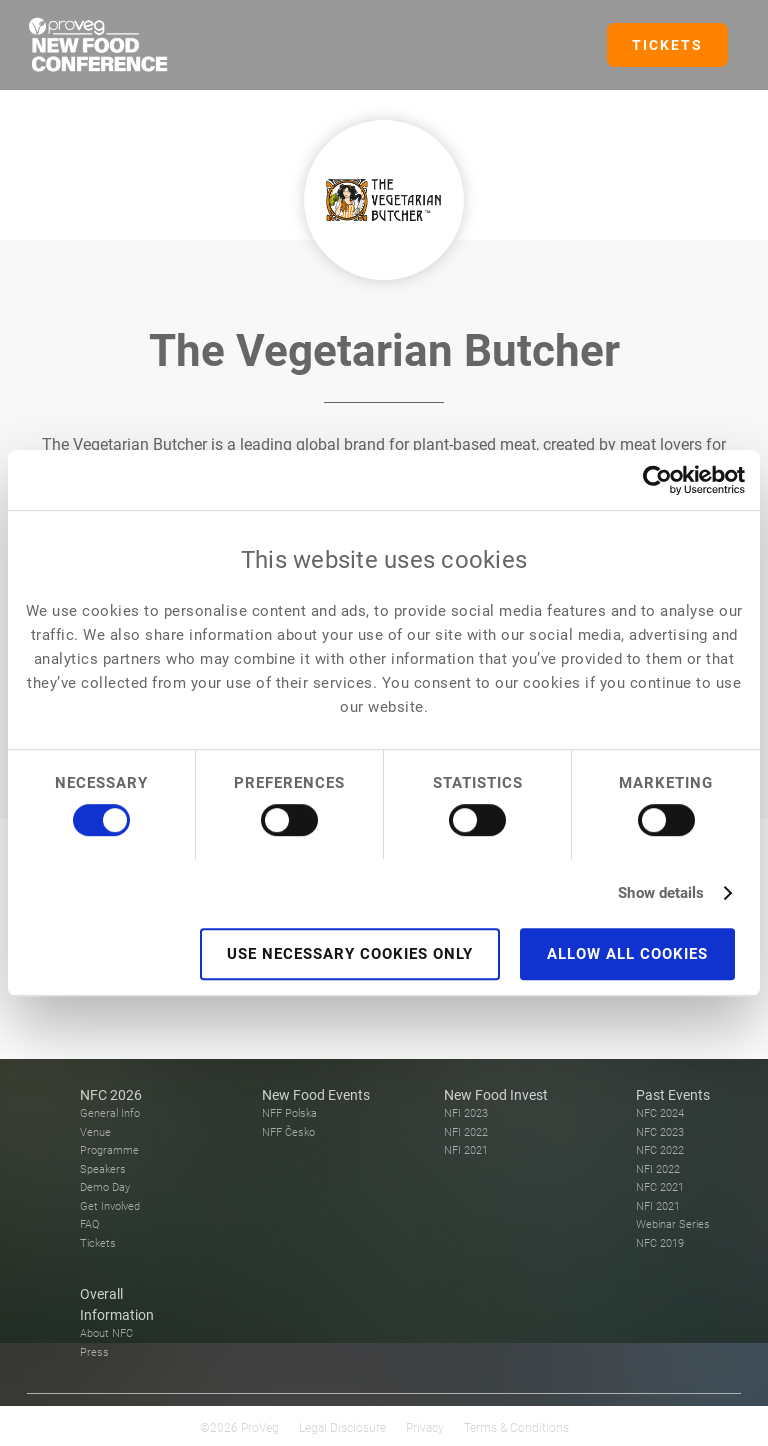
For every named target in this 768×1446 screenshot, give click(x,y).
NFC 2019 (660, 1243)
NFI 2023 (466, 1113)
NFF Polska (289, 1113)
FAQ (89, 1224)
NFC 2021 (660, 1187)
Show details (661, 893)
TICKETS (667, 45)
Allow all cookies (627, 954)
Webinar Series (673, 1224)
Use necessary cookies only (350, 954)
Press (94, 1352)
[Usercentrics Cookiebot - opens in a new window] (657, 480)
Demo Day (105, 1187)
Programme (109, 1150)
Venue (95, 1132)
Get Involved (110, 1206)
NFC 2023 (660, 1132)
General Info (110, 1113)
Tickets (98, 1243)
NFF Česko (288, 1132)
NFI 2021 (466, 1150)
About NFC (106, 1333)
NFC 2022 (660, 1150)
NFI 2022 (466, 1132)
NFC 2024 (660, 1113)
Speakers (103, 1169)
